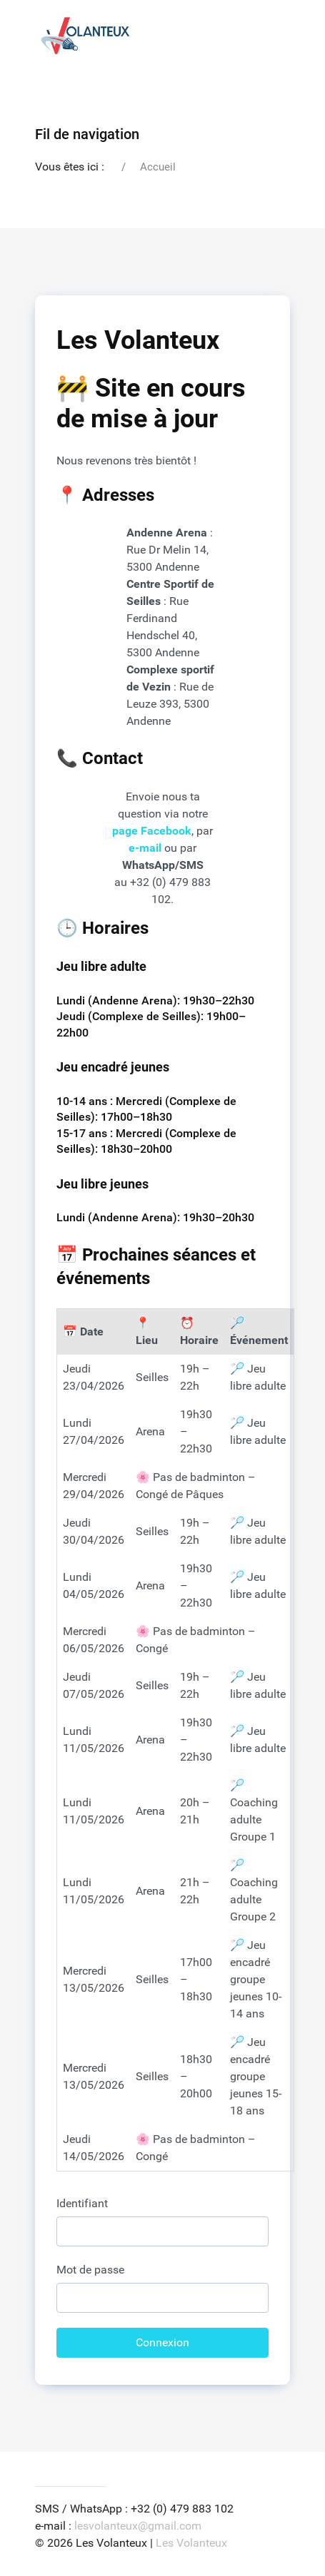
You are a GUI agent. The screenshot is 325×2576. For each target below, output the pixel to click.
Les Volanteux (191, 2543)
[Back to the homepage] (85, 35)
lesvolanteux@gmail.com (137, 2525)
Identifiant (82, 2203)
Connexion (162, 2342)
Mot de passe (90, 2269)
